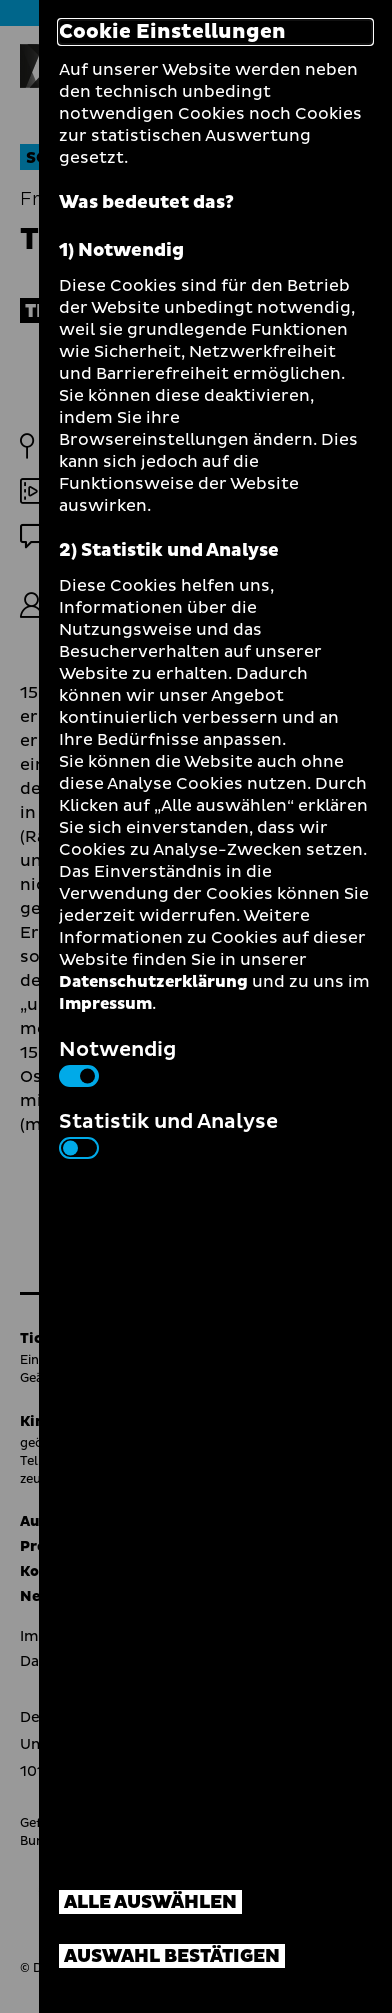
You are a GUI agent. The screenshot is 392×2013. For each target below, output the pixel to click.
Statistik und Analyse (168, 1133)
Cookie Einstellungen (172, 32)
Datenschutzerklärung (153, 982)
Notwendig (117, 1061)
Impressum (105, 1004)
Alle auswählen (150, 1902)
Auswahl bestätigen (172, 1956)
